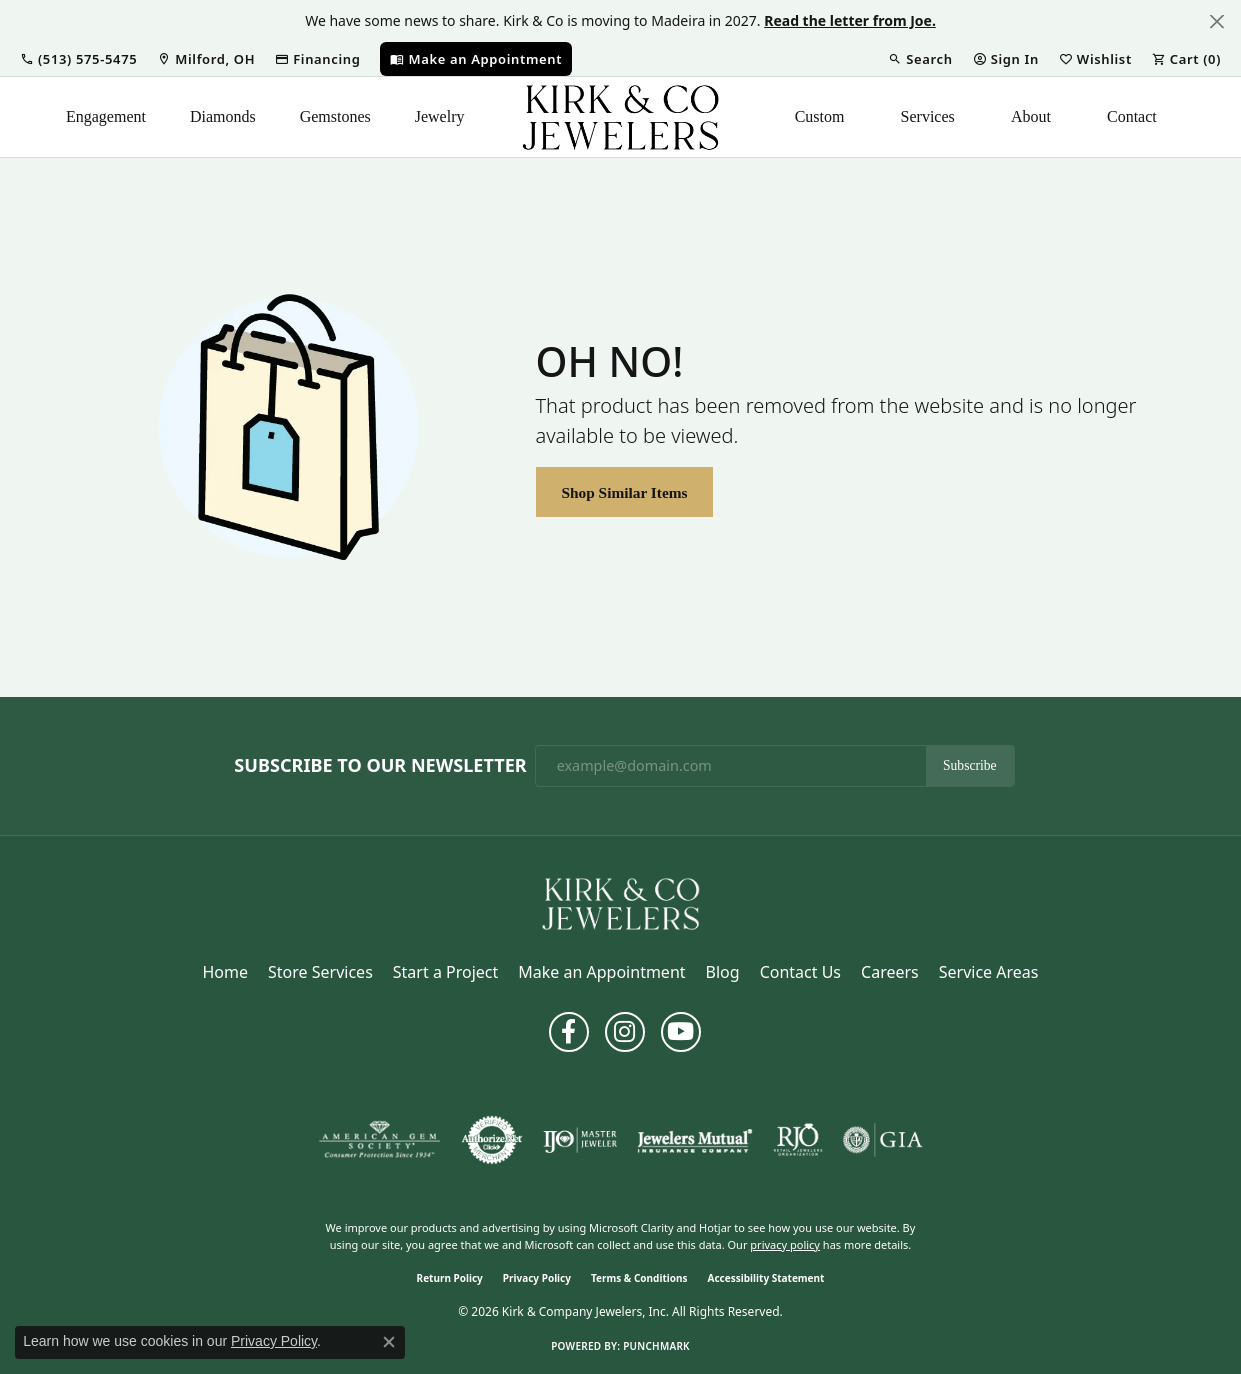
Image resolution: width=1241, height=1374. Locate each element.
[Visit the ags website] (379, 1140)
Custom (820, 116)
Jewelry (440, 116)
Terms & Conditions (639, 1278)
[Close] (1216, 21)
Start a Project (445, 972)
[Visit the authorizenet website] (492, 1140)
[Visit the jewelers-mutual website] (694, 1140)
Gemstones (335, 116)
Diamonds (223, 116)
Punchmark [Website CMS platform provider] (656, 1346)
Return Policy (450, 1278)
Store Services (320, 972)
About (1031, 116)
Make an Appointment (601, 972)
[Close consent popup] (389, 1342)
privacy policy (785, 1244)
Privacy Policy (537, 1278)
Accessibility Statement (766, 1278)
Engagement (106, 116)
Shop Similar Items (624, 492)
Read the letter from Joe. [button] (850, 20)
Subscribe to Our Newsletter (380, 766)
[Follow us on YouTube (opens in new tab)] (681, 1032)
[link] (206, 59)
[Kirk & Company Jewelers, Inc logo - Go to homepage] (621, 117)
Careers (890, 972)
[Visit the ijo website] (580, 1140)
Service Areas (989, 972)
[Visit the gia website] (883, 1140)
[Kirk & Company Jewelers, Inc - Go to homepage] (621, 902)
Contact (1132, 116)
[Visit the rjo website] (798, 1140)
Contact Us (800, 972)
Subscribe (970, 765)
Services (928, 116)
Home (226, 972)
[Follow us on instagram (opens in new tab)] (625, 1032)
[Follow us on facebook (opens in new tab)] (569, 1032)
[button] (78, 59)
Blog (723, 972)
